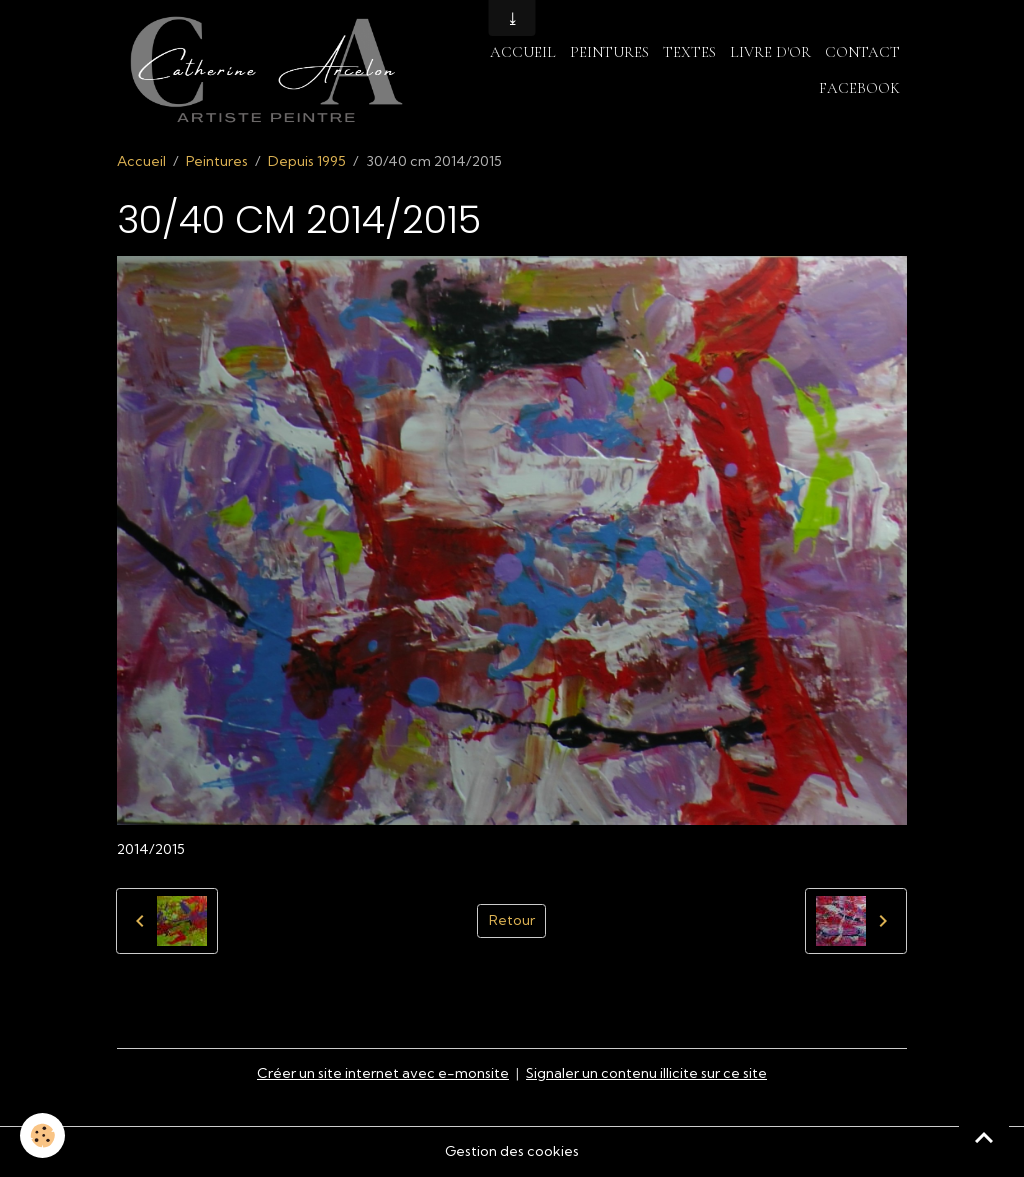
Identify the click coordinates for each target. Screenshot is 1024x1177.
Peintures (609, 52)
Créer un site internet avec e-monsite (383, 1073)
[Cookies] (42, 1135)
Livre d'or (770, 52)
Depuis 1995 (307, 161)
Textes (689, 52)
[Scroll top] (984, 1137)
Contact (862, 52)
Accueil (523, 52)
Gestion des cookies (512, 1151)
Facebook (859, 88)
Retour (512, 920)
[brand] (265, 70)
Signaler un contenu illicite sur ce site (646, 1073)
